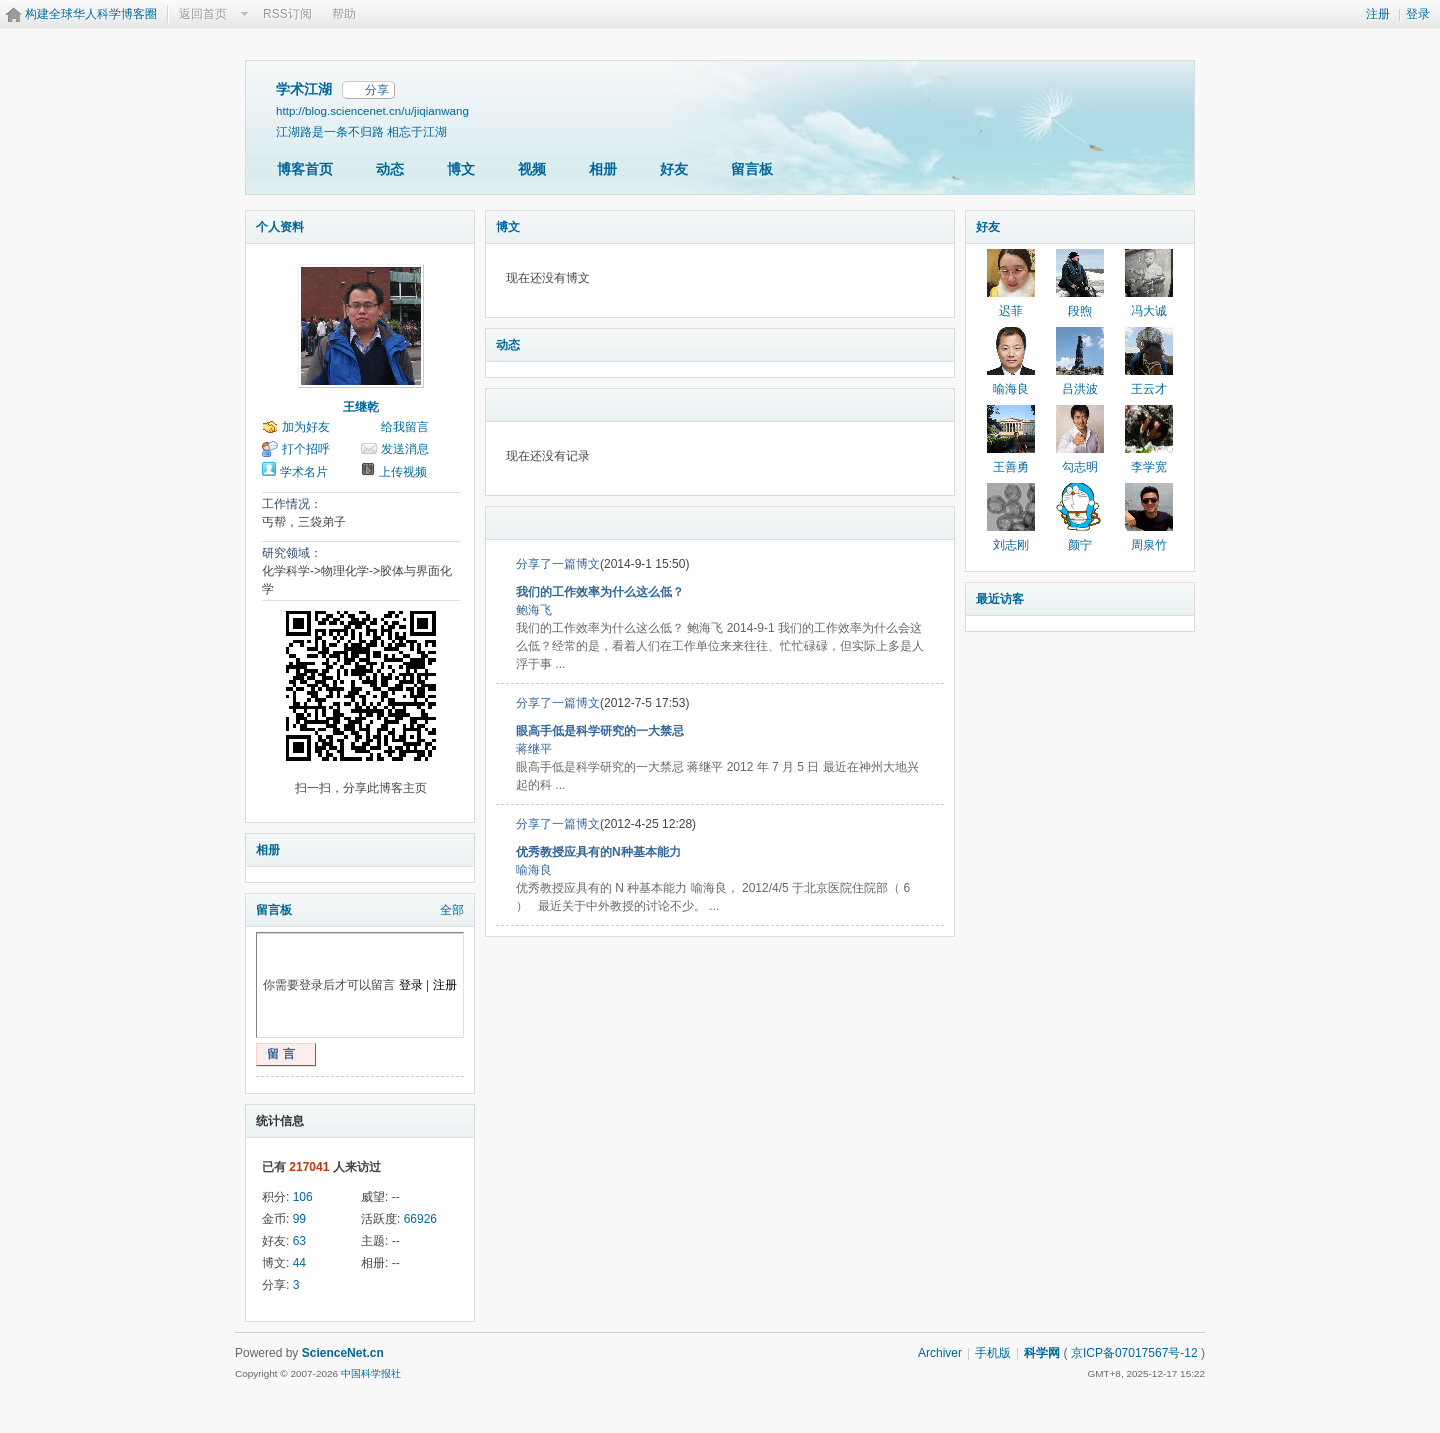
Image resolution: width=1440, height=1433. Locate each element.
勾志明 (1080, 467)
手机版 (993, 1353)
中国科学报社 (371, 1373)
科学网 (1042, 1353)
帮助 (344, 14)
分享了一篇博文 (558, 564)
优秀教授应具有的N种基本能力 (598, 852)
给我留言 (405, 427)
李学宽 (1149, 467)
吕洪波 (1080, 389)
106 (303, 1197)
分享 (377, 90)
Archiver (940, 1353)
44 (299, 1263)
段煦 (1080, 311)
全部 (452, 910)
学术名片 (304, 472)
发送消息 (405, 449)
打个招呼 (306, 449)
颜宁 (1080, 545)
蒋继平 (534, 749)
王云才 (1149, 389)
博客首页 (305, 169)
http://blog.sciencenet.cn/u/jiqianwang (372, 110)
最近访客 (1000, 599)
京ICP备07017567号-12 (1134, 1353)
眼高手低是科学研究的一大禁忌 (600, 731)
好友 (674, 169)
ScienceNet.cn (343, 1353)
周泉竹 (1149, 545)
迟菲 (1011, 311)
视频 (532, 169)
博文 (461, 169)
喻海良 (534, 870)
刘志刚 (1011, 545)
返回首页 (203, 14)
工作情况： (292, 504)
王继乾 (361, 407)
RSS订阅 (287, 14)
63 (299, 1241)
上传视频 (403, 472)
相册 (603, 169)
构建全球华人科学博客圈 (91, 14)
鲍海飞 (534, 610)
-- (396, 1197)
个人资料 (280, 227)
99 (299, 1219)
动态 (390, 169)
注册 (1378, 14)
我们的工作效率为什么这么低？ (600, 592)
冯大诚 (1149, 311)
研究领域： (292, 553)
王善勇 (1011, 467)
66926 (420, 1219)
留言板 (752, 169)
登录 (1418, 14)
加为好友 (306, 427)
